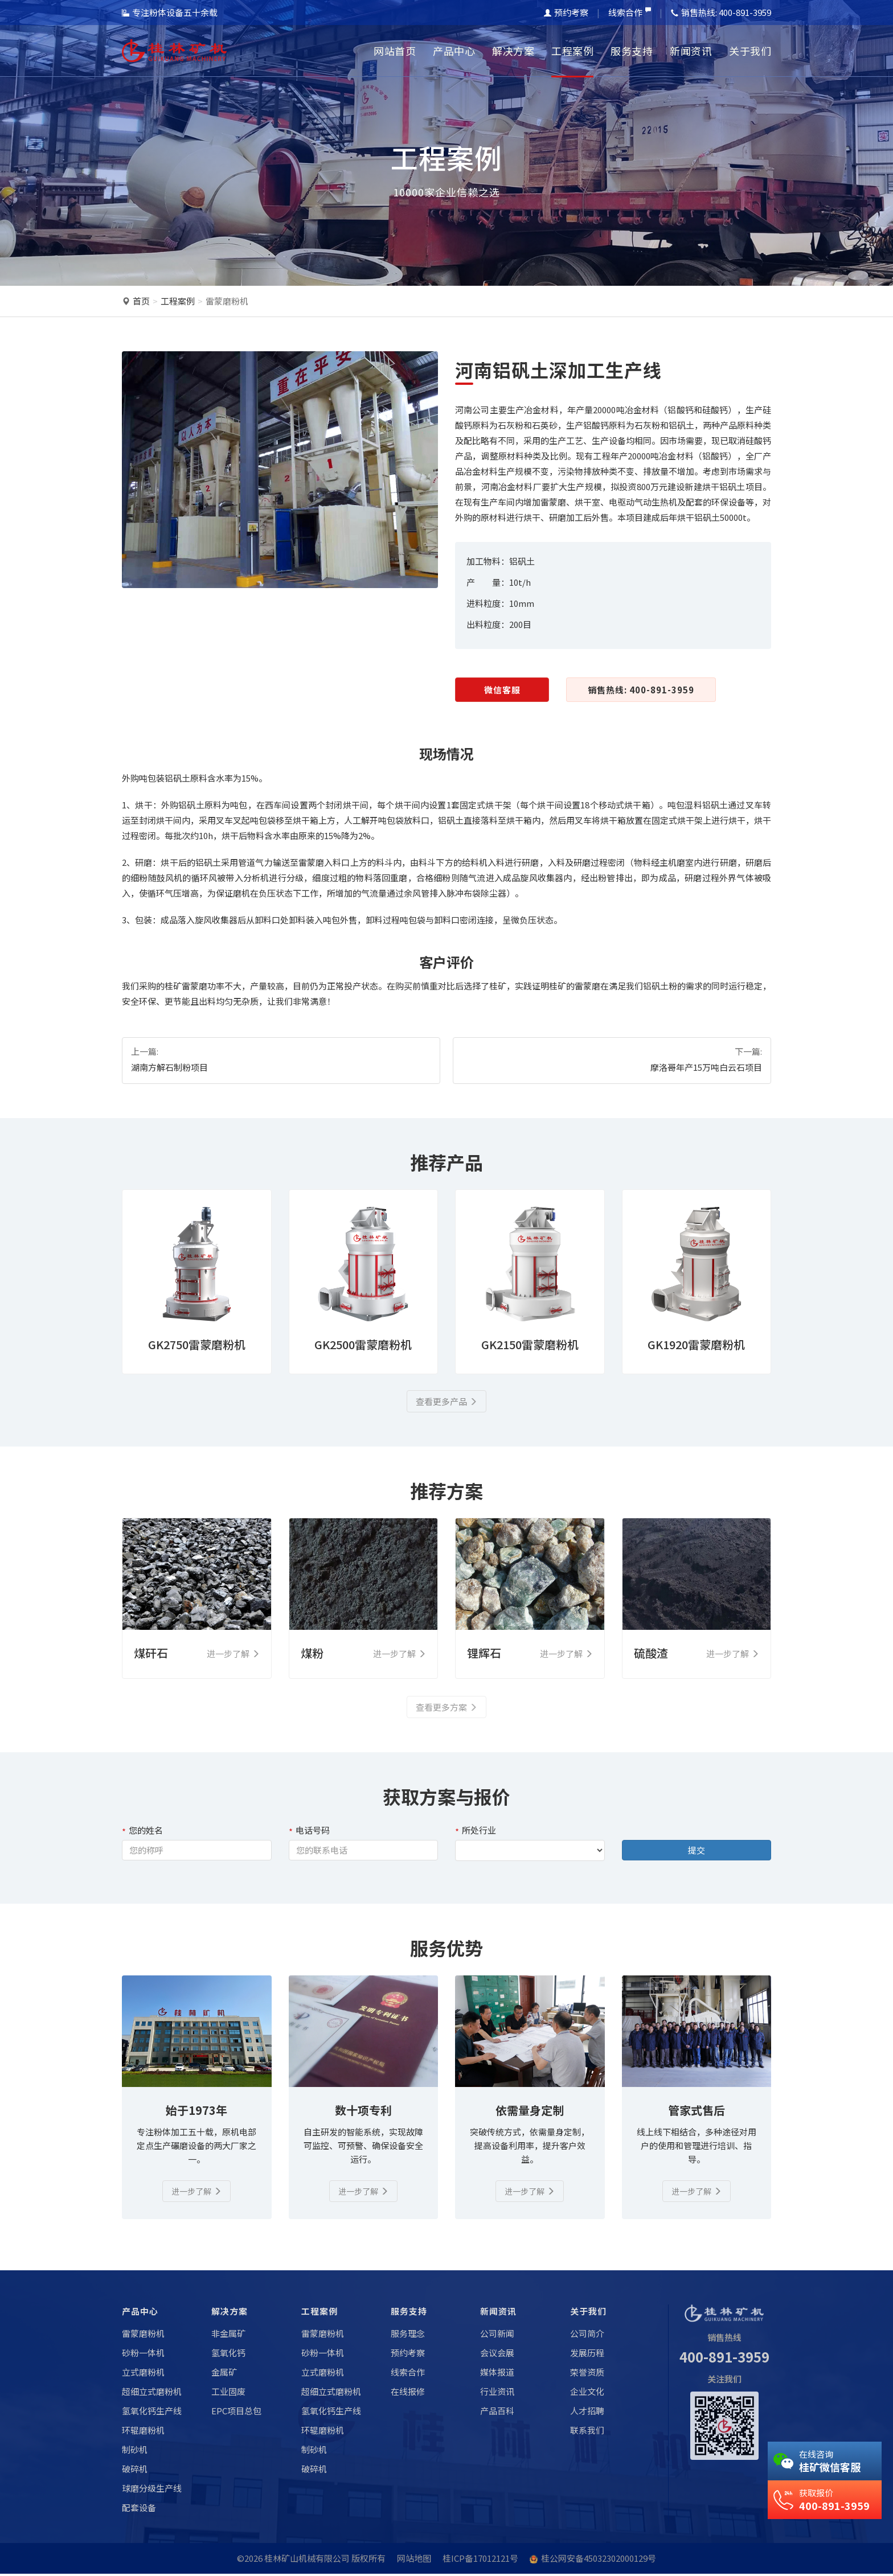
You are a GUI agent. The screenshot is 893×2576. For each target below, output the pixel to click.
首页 (141, 301)
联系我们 (587, 2432)
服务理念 (408, 2335)
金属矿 (224, 2374)
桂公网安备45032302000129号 (598, 2560)
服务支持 (632, 50)
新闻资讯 (691, 50)
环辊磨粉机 (143, 2432)
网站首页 (395, 50)
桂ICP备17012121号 (480, 2560)
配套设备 (139, 2510)
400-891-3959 (724, 2358)
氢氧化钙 (228, 2355)
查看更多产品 (446, 1402)
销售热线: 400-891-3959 (641, 690)
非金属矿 (228, 2335)
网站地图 (414, 2560)
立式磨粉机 (143, 2374)
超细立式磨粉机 (152, 2394)
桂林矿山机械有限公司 (307, 2560)
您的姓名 (142, 1831)
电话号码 (309, 1831)
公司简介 (587, 2335)
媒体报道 (497, 2374)
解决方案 (513, 50)
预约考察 (566, 12)
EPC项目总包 (236, 2413)
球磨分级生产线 (152, 2490)
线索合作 (629, 12)
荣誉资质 (587, 2374)
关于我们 (750, 50)
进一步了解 (196, 2193)
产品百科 (497, 2413)
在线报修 (408, 2394)
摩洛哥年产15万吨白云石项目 (706, 1067)
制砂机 (135, 2452)
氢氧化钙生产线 (152, 2413)
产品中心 (454, 50)
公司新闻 (497, 2335)
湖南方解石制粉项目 (169, 1067)
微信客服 (502, 690)
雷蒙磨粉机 (227, 301)
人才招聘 (587, 2413)
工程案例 (572, 50)
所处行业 (475, 1831)
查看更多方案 (446, 1708)
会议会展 (497, 2355)
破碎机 (135, 2471)
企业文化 (587, 2394)
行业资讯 (497, 2394)
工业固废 (228, 2394)
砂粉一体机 (143, 2355)
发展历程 (587, 2355)
